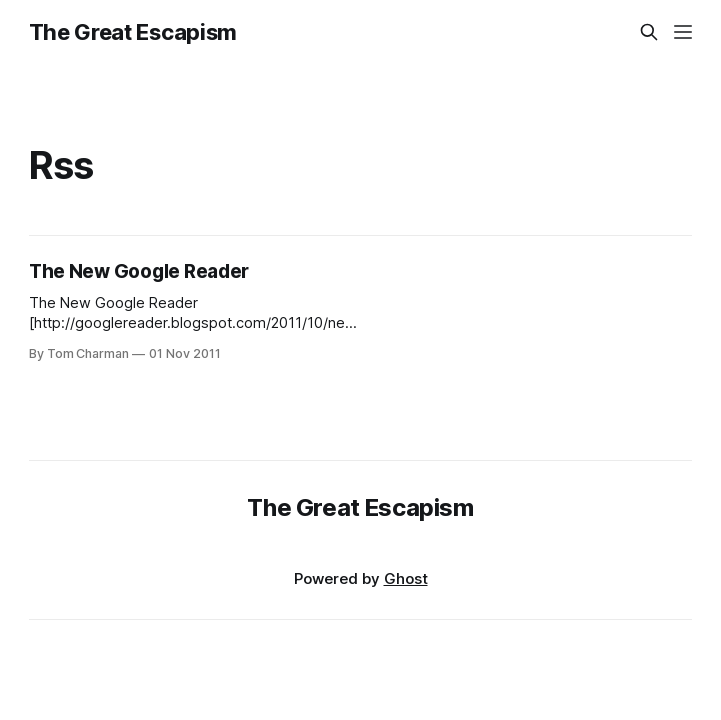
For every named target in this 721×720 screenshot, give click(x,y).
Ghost (406, 578)
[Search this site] (649, 32)
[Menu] (683, 32)
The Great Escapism (133, 32)
